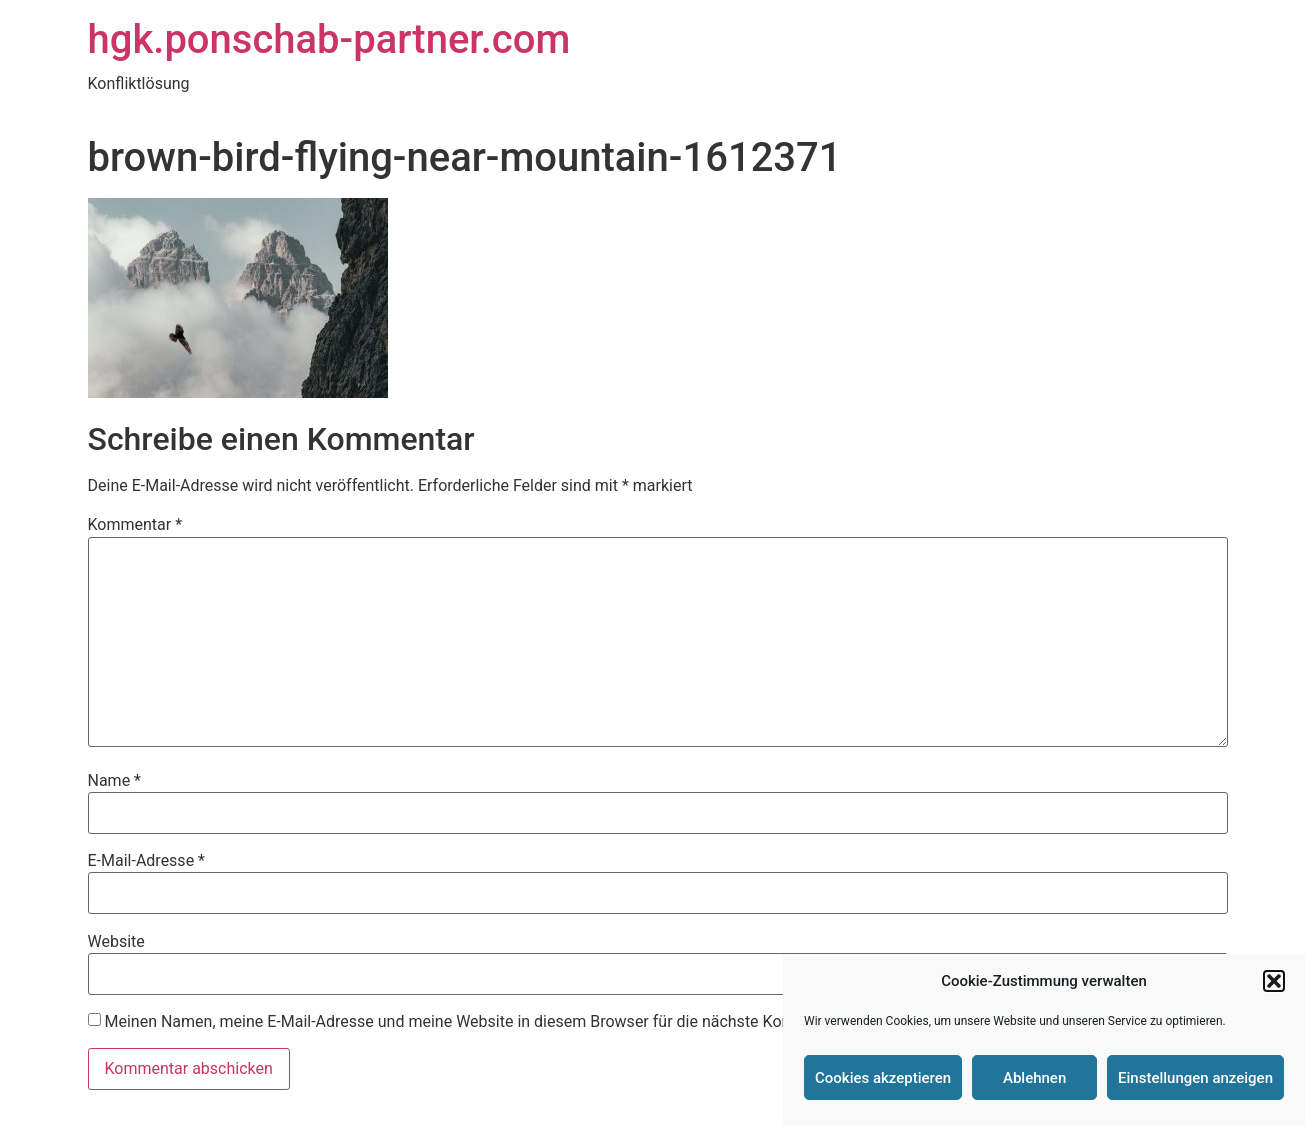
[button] (1274, 981)
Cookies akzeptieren (883, 1078)
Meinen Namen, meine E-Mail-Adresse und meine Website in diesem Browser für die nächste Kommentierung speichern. (529, 1022)
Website (116, 942)
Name (115, 781)
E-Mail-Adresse (146, 861)
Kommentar (135, 525)
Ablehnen (1034, 1078)
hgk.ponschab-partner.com (329, 39)
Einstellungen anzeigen (1195, 1078)
